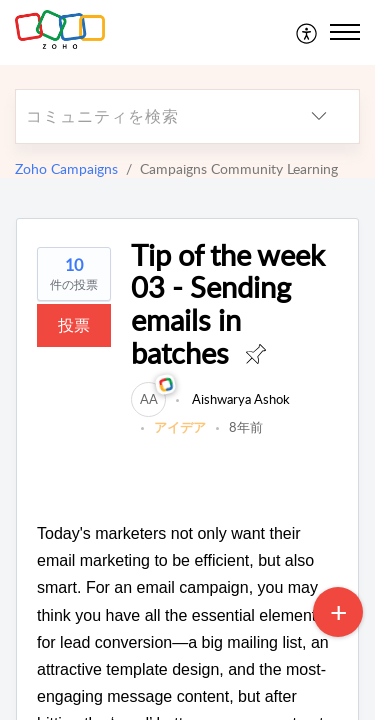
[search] (147, 116)
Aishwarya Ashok (239, 399)
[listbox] (319, 116)
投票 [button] (74, 325)
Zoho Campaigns (66, 168)
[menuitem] (307, 32)
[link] (148, 399)
